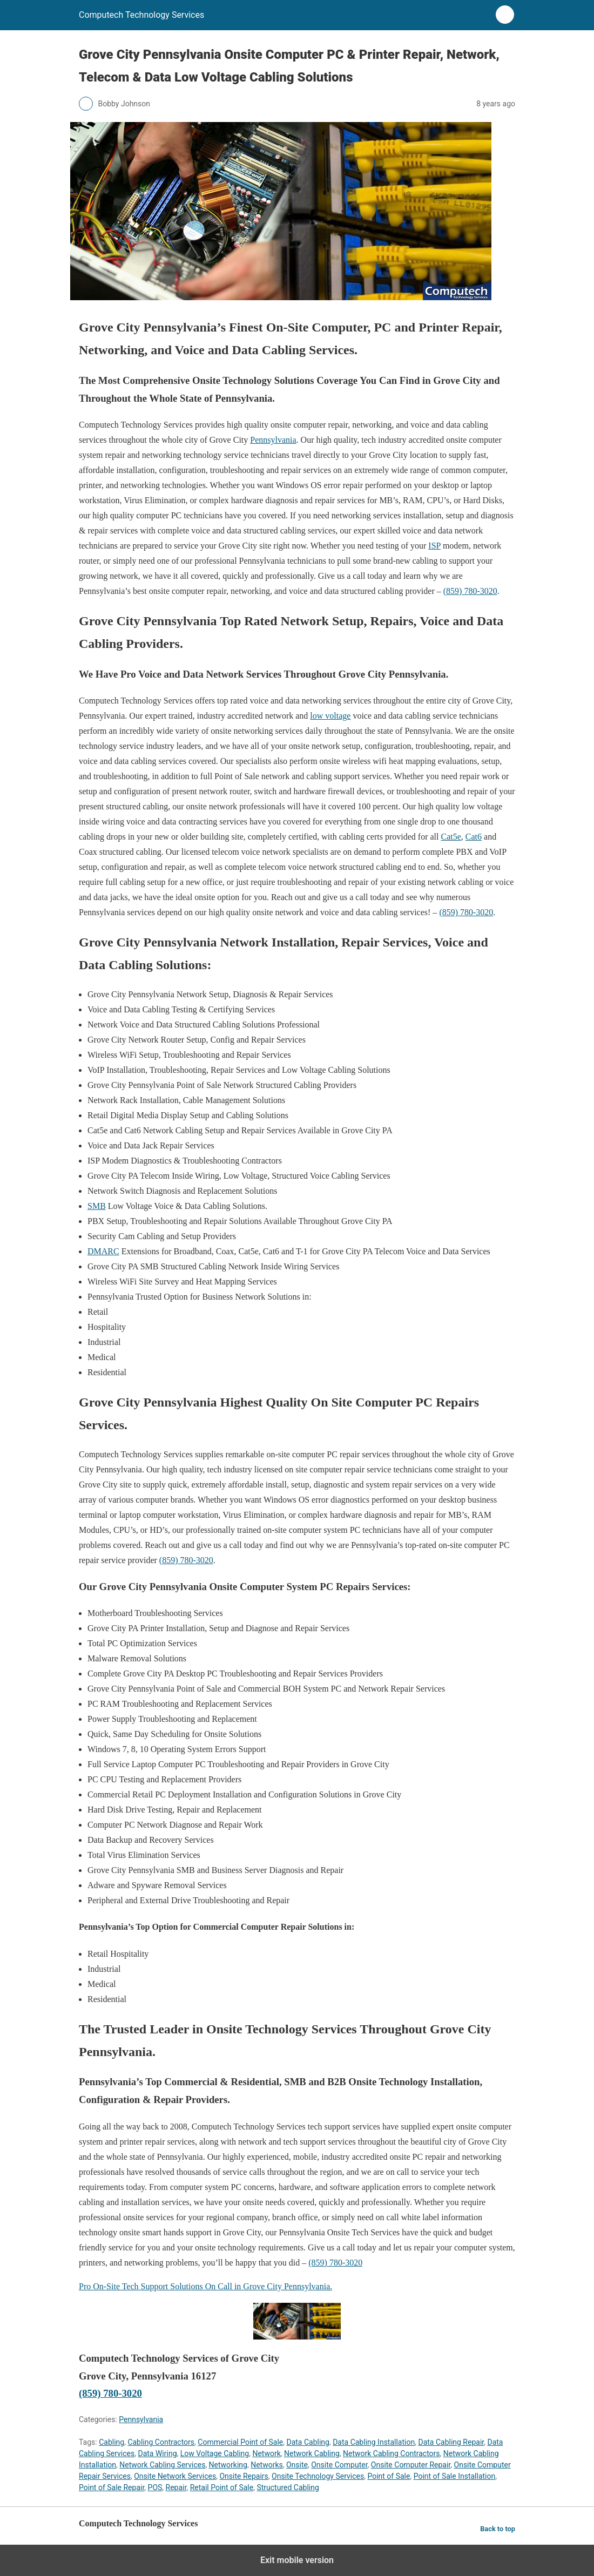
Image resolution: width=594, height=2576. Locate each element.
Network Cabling (312, 2453)
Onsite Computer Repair (410, 2464)
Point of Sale (388, 2476)
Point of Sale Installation (455, 2476)
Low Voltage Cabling (214, 2453)
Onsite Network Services (175, 2476)
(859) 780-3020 (470, 591)
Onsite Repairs (243, 2476)
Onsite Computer (339, 2464)
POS (155, 2487)
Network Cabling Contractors (391, 2453)
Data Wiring (157, 2453)
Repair (176, 2487)
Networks (267, 2464)
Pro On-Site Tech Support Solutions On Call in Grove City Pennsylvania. (205, 2286)
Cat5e (451, 836)
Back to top (497, 2529)
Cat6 (473, 836)
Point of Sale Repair (111, 2487)
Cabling (111, 2442)
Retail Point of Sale (222, 2487)
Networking (228, 2464)
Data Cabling (307, 2442)
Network (266, 2453)
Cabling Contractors (160, 2442)
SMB (96, 1206)
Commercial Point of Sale (240, 2442)
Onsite (297, 2464)
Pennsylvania (273, 439)
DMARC (103, 1251)
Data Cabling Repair (451, 2442)
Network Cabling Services (162, 2464)
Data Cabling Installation (374, 2442)
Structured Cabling (287, 2487)
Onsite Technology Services (318, 2476)
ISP (434, 545)
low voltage (330, 715)
